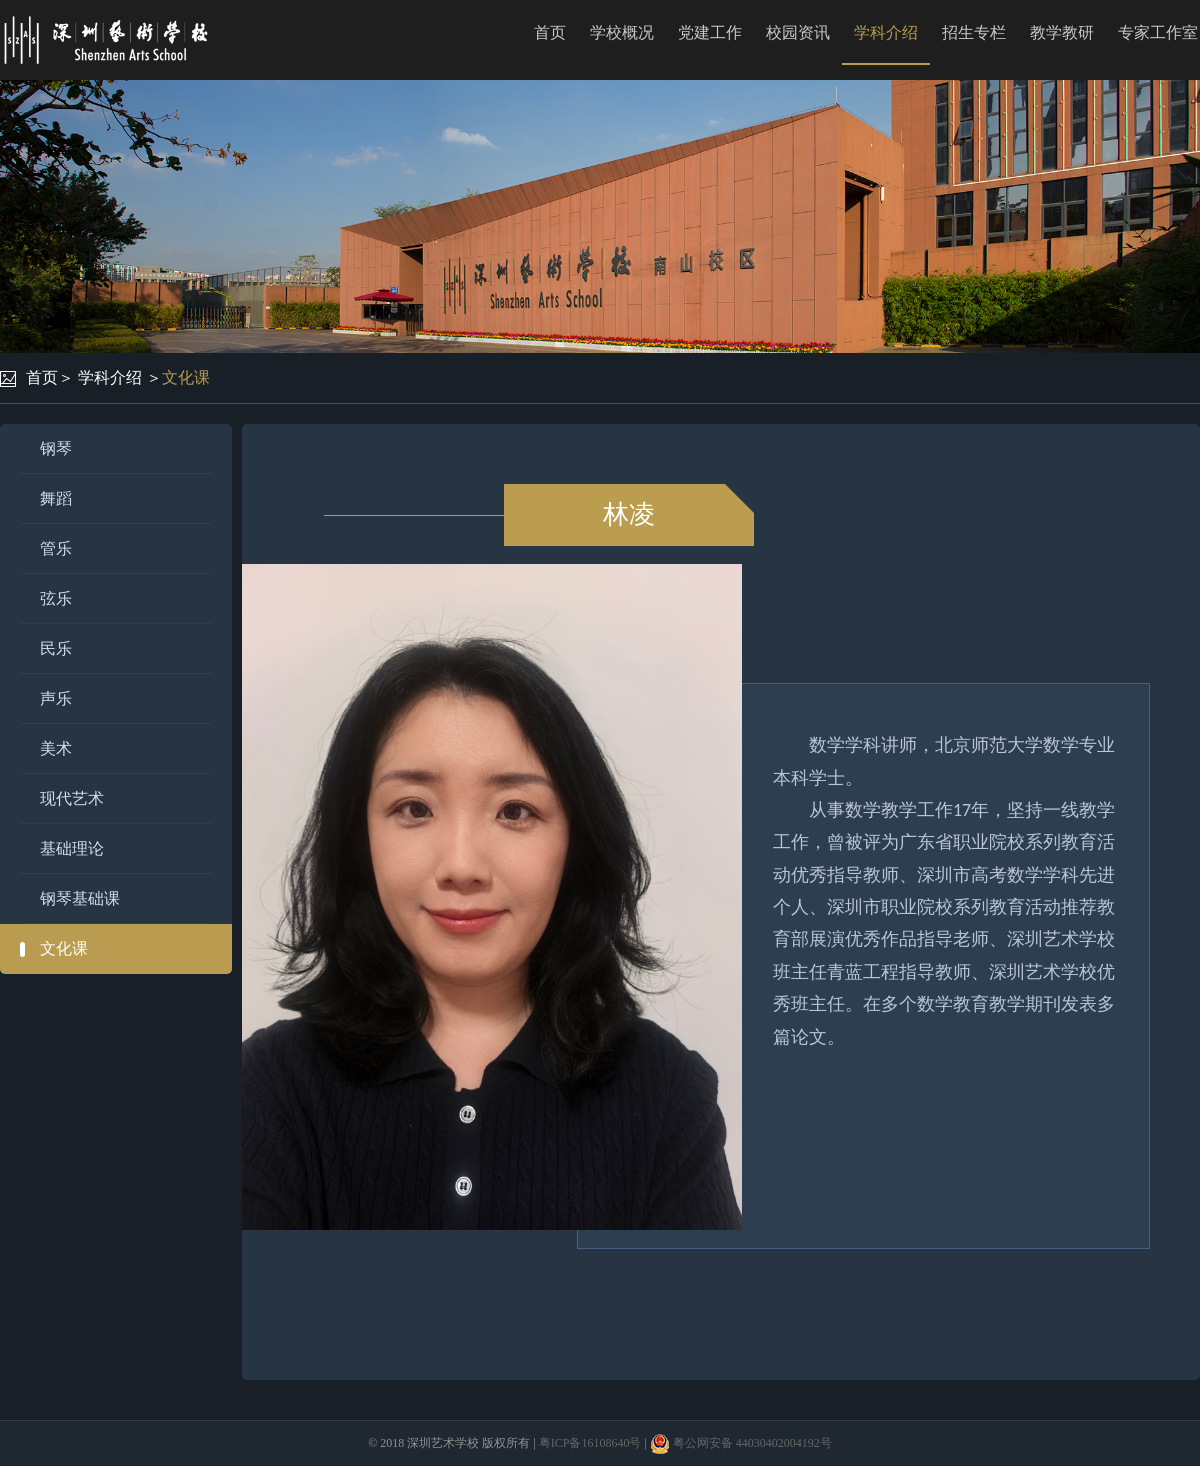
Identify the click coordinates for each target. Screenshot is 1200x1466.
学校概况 (622, 32)
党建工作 (710, 32)
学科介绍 (886, 32)
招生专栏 (974, 32)
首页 (550, 32)
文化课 (186, 377)
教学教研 (1062, 32)
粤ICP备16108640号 (590, 1443)
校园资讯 (798, 32)
